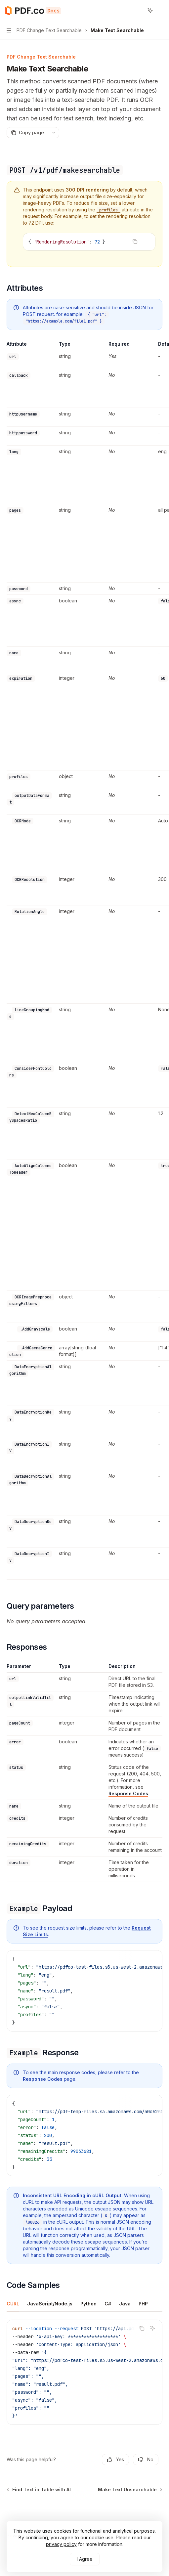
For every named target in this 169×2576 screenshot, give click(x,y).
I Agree (85, 2559)
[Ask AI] (145, 241)
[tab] (13, 2303)
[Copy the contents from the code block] (135, 241)
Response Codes (128, 1793)
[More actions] (160, 10)
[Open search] (138, 10)
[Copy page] (27, 132)
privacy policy (61, 2544)
